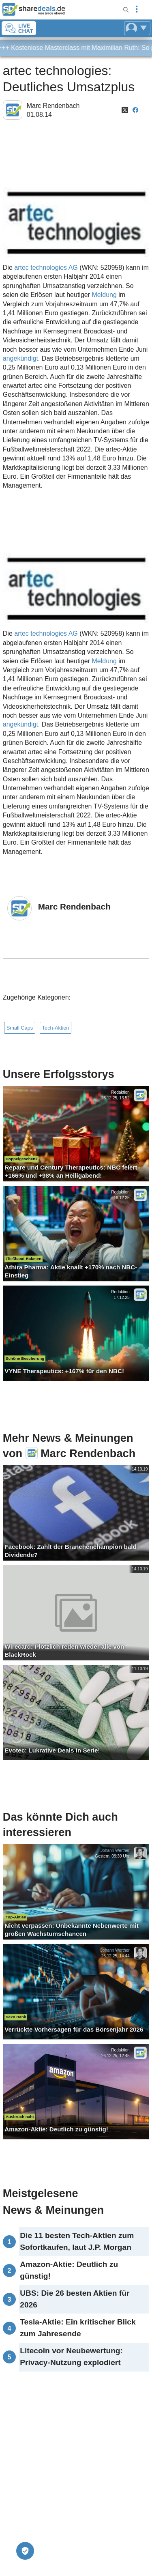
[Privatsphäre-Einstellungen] (25, 2551)
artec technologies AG (46, 267)
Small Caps (19, 1028)
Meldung (104, 294)
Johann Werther (115, 1850)
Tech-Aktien (55, 1028)
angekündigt (20, 358)
